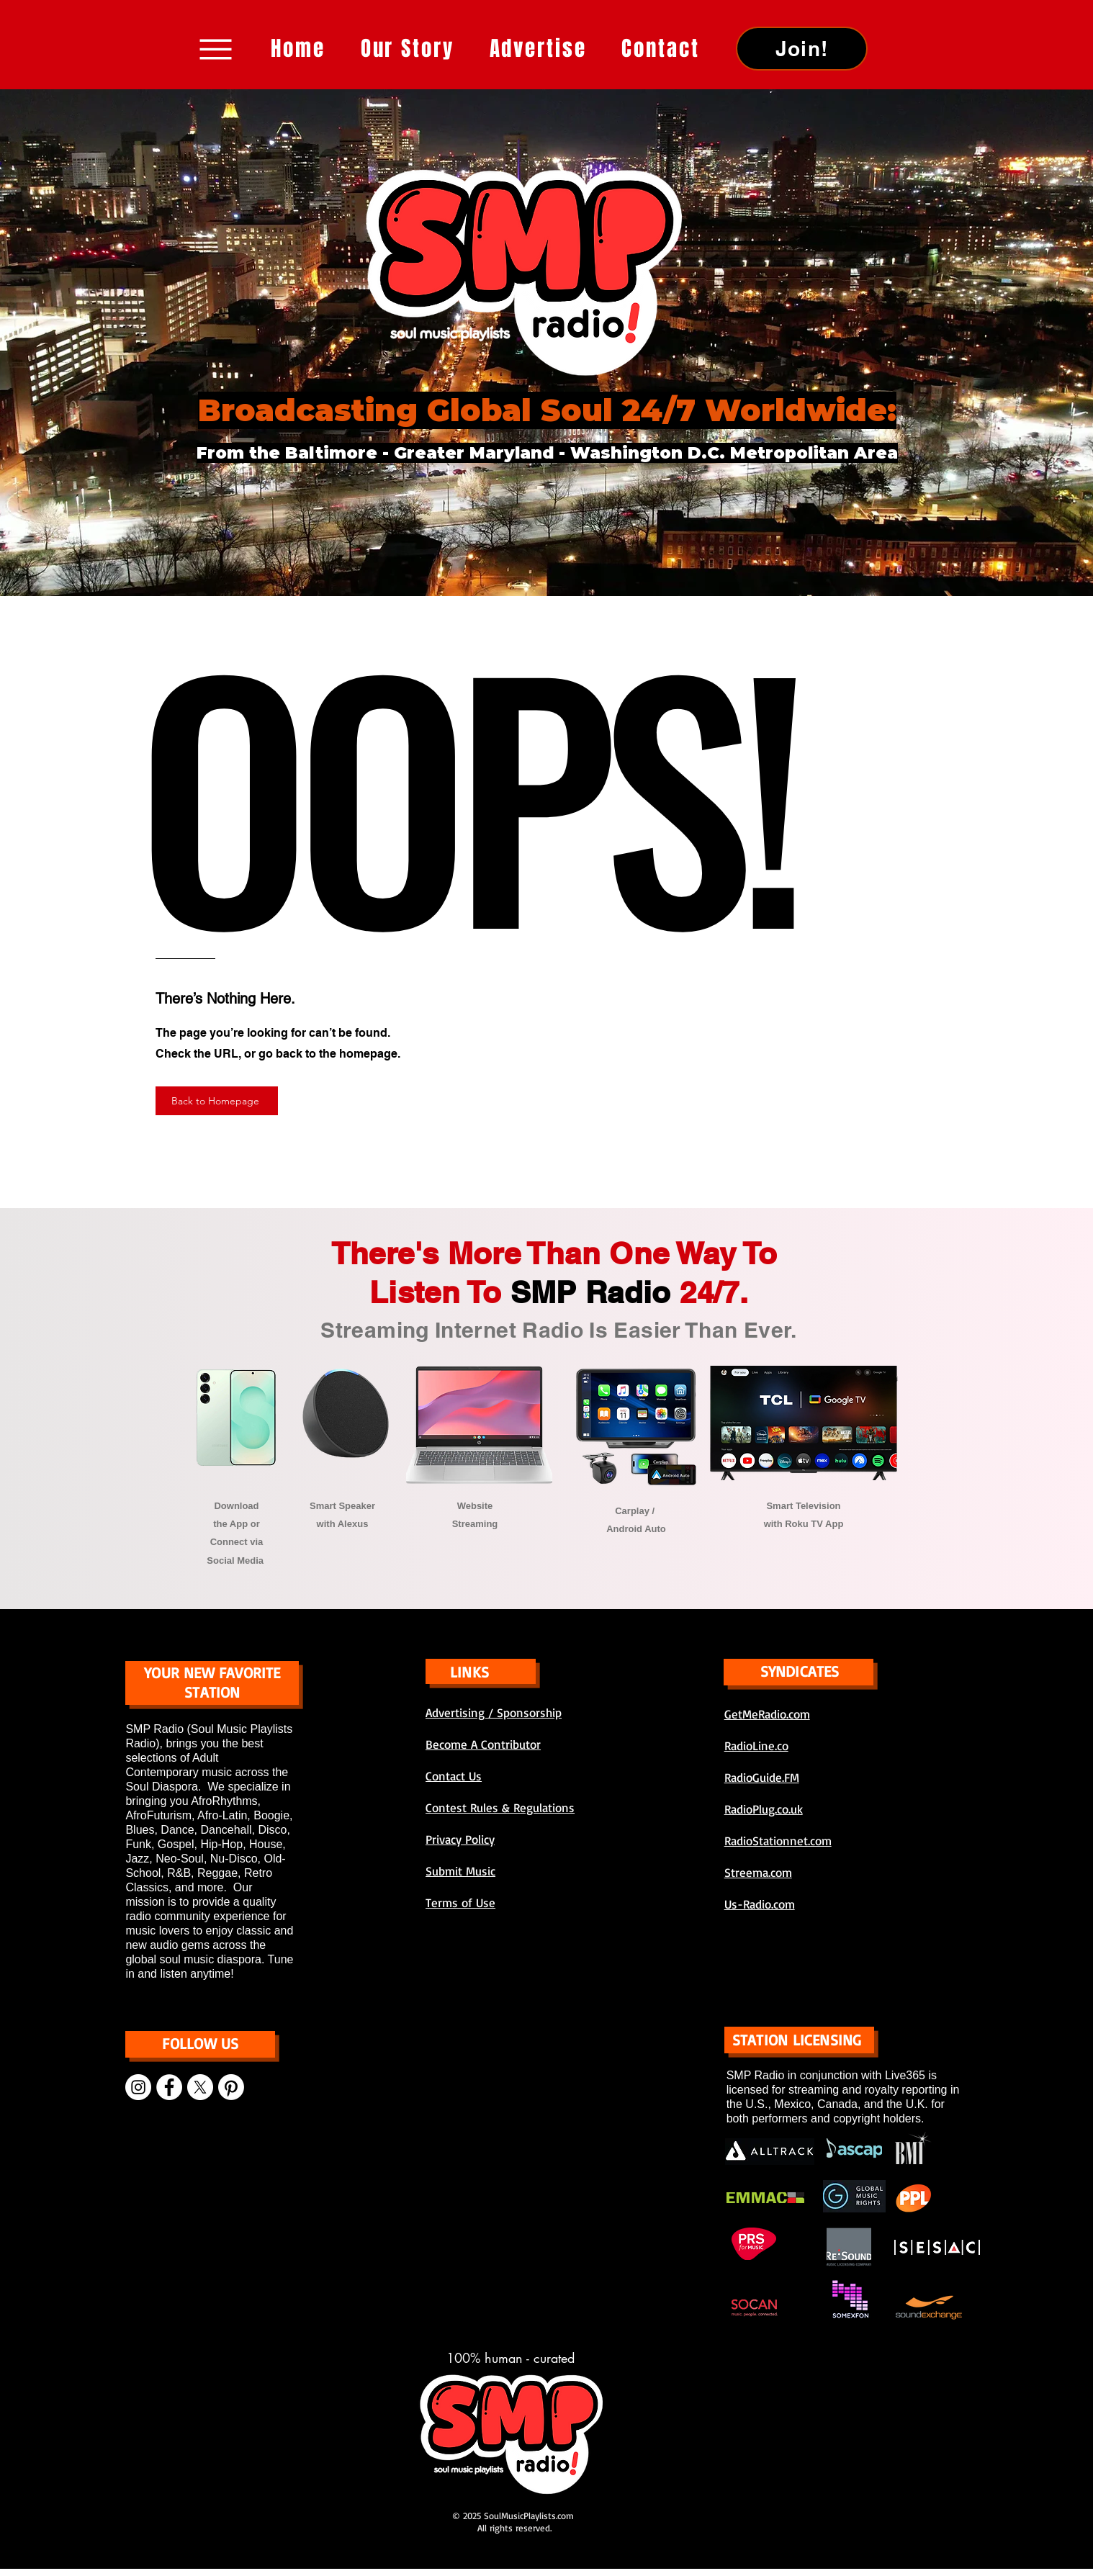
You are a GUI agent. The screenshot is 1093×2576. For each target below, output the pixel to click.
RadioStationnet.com (778, 1840)
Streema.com (758, 1872)
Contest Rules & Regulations (500, 1807)
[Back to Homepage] (217, 1100)
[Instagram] (138, 2087)
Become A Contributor (483, 1744)
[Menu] (216, 49)
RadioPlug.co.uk (763, 1808)
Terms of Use (460, 1902)
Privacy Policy (460, 1839)
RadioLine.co (756, 1745)
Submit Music (460, 1870)
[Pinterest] (231, 2087)
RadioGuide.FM (761, 1777)
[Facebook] (169, 2087)
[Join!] (802, 49)
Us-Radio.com (759, 1903)
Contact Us (454, 1775)
